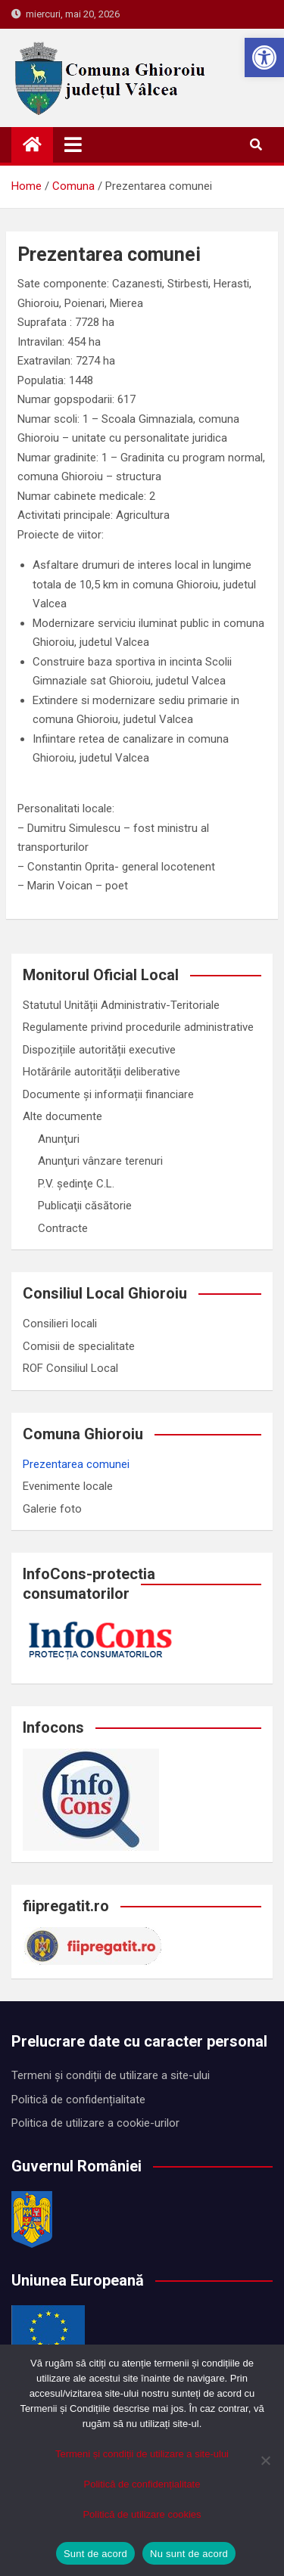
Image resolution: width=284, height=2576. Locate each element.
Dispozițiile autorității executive (99, 1050)
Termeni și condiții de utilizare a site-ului (110, 2075)
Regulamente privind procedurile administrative (138, 1027)
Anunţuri (59, 1139)
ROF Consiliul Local (70, 1368)
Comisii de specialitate (79, 1346)
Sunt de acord (95, 2553)
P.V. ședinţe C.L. (76, 1183)
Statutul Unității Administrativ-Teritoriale (121, 1005)
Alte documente (62, 1116)
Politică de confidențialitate (78, 2099)
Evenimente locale (68, 1486)
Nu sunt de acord (189, 2553)
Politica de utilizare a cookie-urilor (95, 2123)
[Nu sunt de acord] (265, 2460)
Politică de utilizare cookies (142, 2514)
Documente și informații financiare (108, 1094)
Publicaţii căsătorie (85, 1205)
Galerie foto (52, 1509)
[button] (264, 57)
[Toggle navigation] (73, 144)
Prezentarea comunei (76, 1464)
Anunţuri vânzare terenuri (100, 1161)
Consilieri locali (60, 1323)
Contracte (63, 1228)
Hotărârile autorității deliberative (101, 1072)
